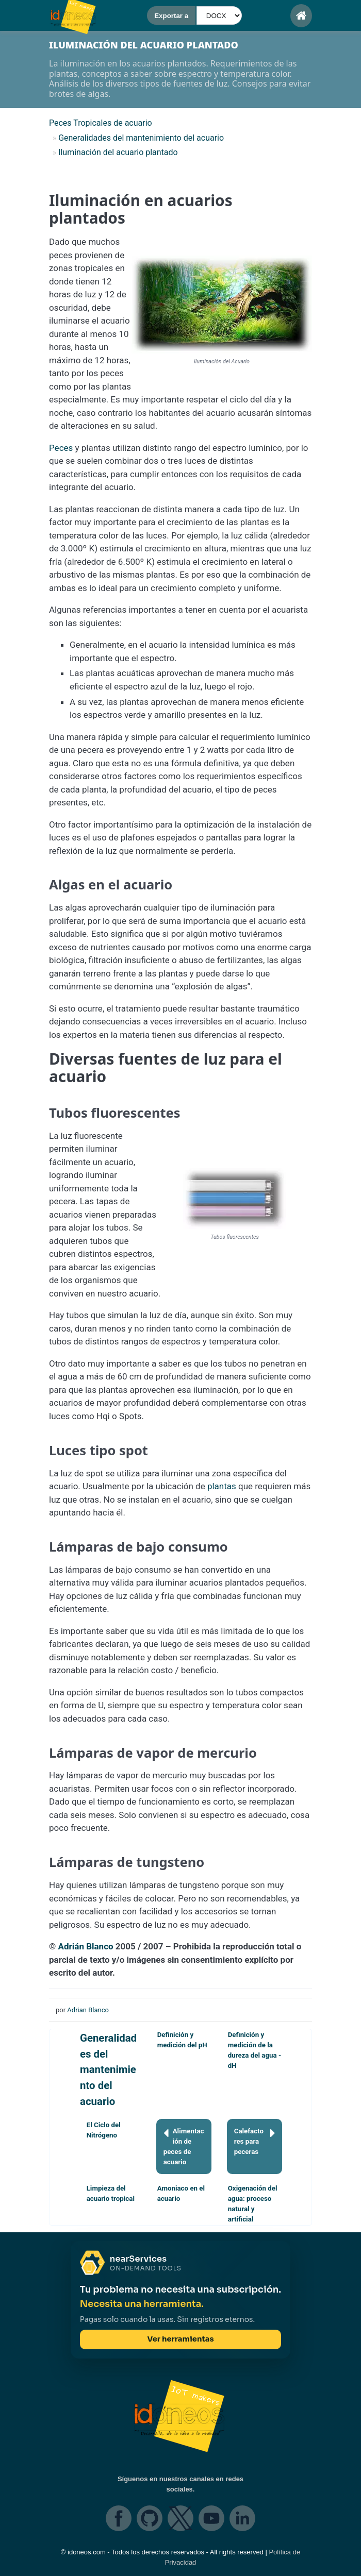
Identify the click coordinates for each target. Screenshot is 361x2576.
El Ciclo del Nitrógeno (104, 2130)
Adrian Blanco (88, 2010)
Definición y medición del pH (182, 2040)
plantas (221, 1486)
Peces (61, 448)
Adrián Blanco (85, 1946)
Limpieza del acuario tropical (111, 2193)
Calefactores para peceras (254, 2141)
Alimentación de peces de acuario (183, 2146)
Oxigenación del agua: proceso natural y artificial (252, 2203)
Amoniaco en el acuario (181, 2193)
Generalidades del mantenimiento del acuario (108, 2069)
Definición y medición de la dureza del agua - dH (255, 2050)
